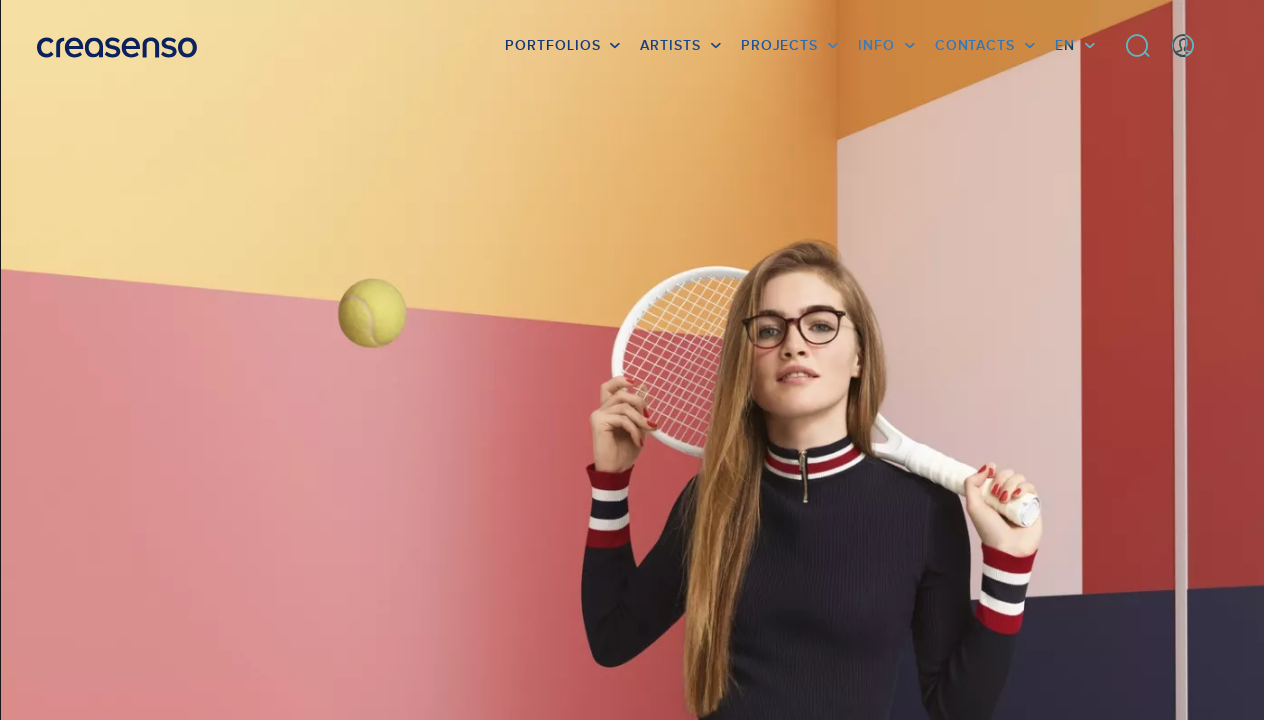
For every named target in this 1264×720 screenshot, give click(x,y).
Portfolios (552, 45)
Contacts (975, 45)
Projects (779, 45)
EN (1065, 45)
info (876, 45)
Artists (670, 45)
